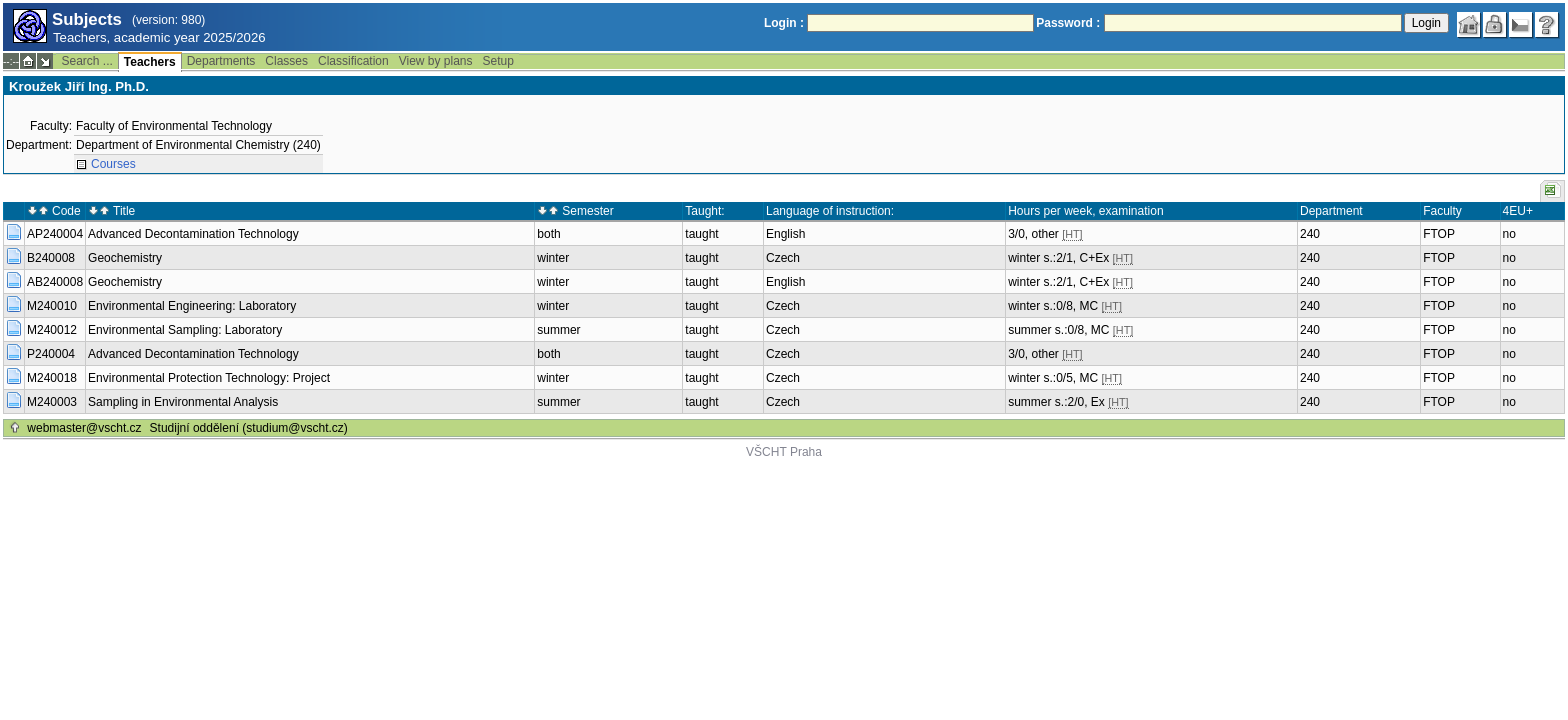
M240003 (52, 402)
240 (1310, 234)
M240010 (52, 306)
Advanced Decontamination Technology (193, 234)
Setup (498, 61)
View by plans (436, 61)
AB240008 (55, 282)
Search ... (86, 61)
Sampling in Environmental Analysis (183, 402)
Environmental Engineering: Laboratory (192, 306)
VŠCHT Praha (784, 452)
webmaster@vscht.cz (84, 428)
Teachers (150, 62)
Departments (221, 61)
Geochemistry (125, 258)
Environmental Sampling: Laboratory (185, 330)
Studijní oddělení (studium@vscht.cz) (249, 428)
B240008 (51, 258)
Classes (286, 61)
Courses (113, 164)
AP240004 (55, 234)
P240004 (51, 354)
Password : (1068, 23)
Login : (784, 23)
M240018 (52, 378)
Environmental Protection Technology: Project (209, 378)
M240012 (52, 330)
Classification (353, 61)
